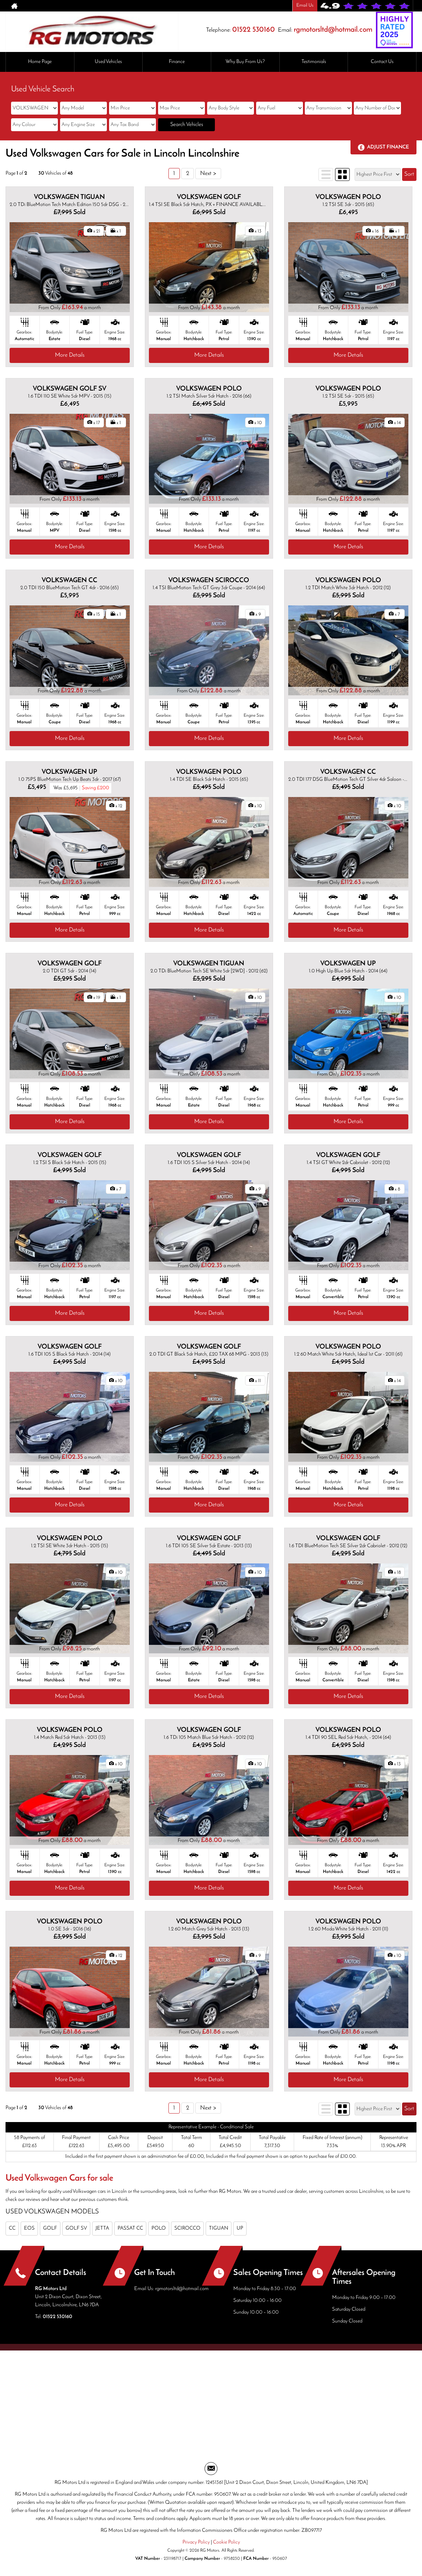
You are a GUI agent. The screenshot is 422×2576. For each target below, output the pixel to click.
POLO (158, 2228)
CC (12, 2228)
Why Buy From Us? (245, 61)
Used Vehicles (108, 61)
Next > (208, 173)
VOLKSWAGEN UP (69, 772)
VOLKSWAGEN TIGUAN (69, 197)
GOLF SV (76, 2228)
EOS (29, 2228)
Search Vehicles (186, 124)
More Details (69, 355)
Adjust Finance (388, 147)
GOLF (50, 2228)
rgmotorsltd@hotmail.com (333, 30)
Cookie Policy (226, 2542)
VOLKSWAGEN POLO (348, 197)
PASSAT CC (130, 2228)
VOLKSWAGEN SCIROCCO (208, 580)
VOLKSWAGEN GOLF (209, 197)
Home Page (40, 61)
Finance (177, 61)
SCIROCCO (187, 2228)
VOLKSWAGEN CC (69, 580)
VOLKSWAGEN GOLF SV (70, 388)
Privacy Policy (196, 2542)
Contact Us (382, 61)
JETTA (102, 2228)
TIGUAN (218, 2228)
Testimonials (313, 61)
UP (240, 2228)
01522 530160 (253, 30)
